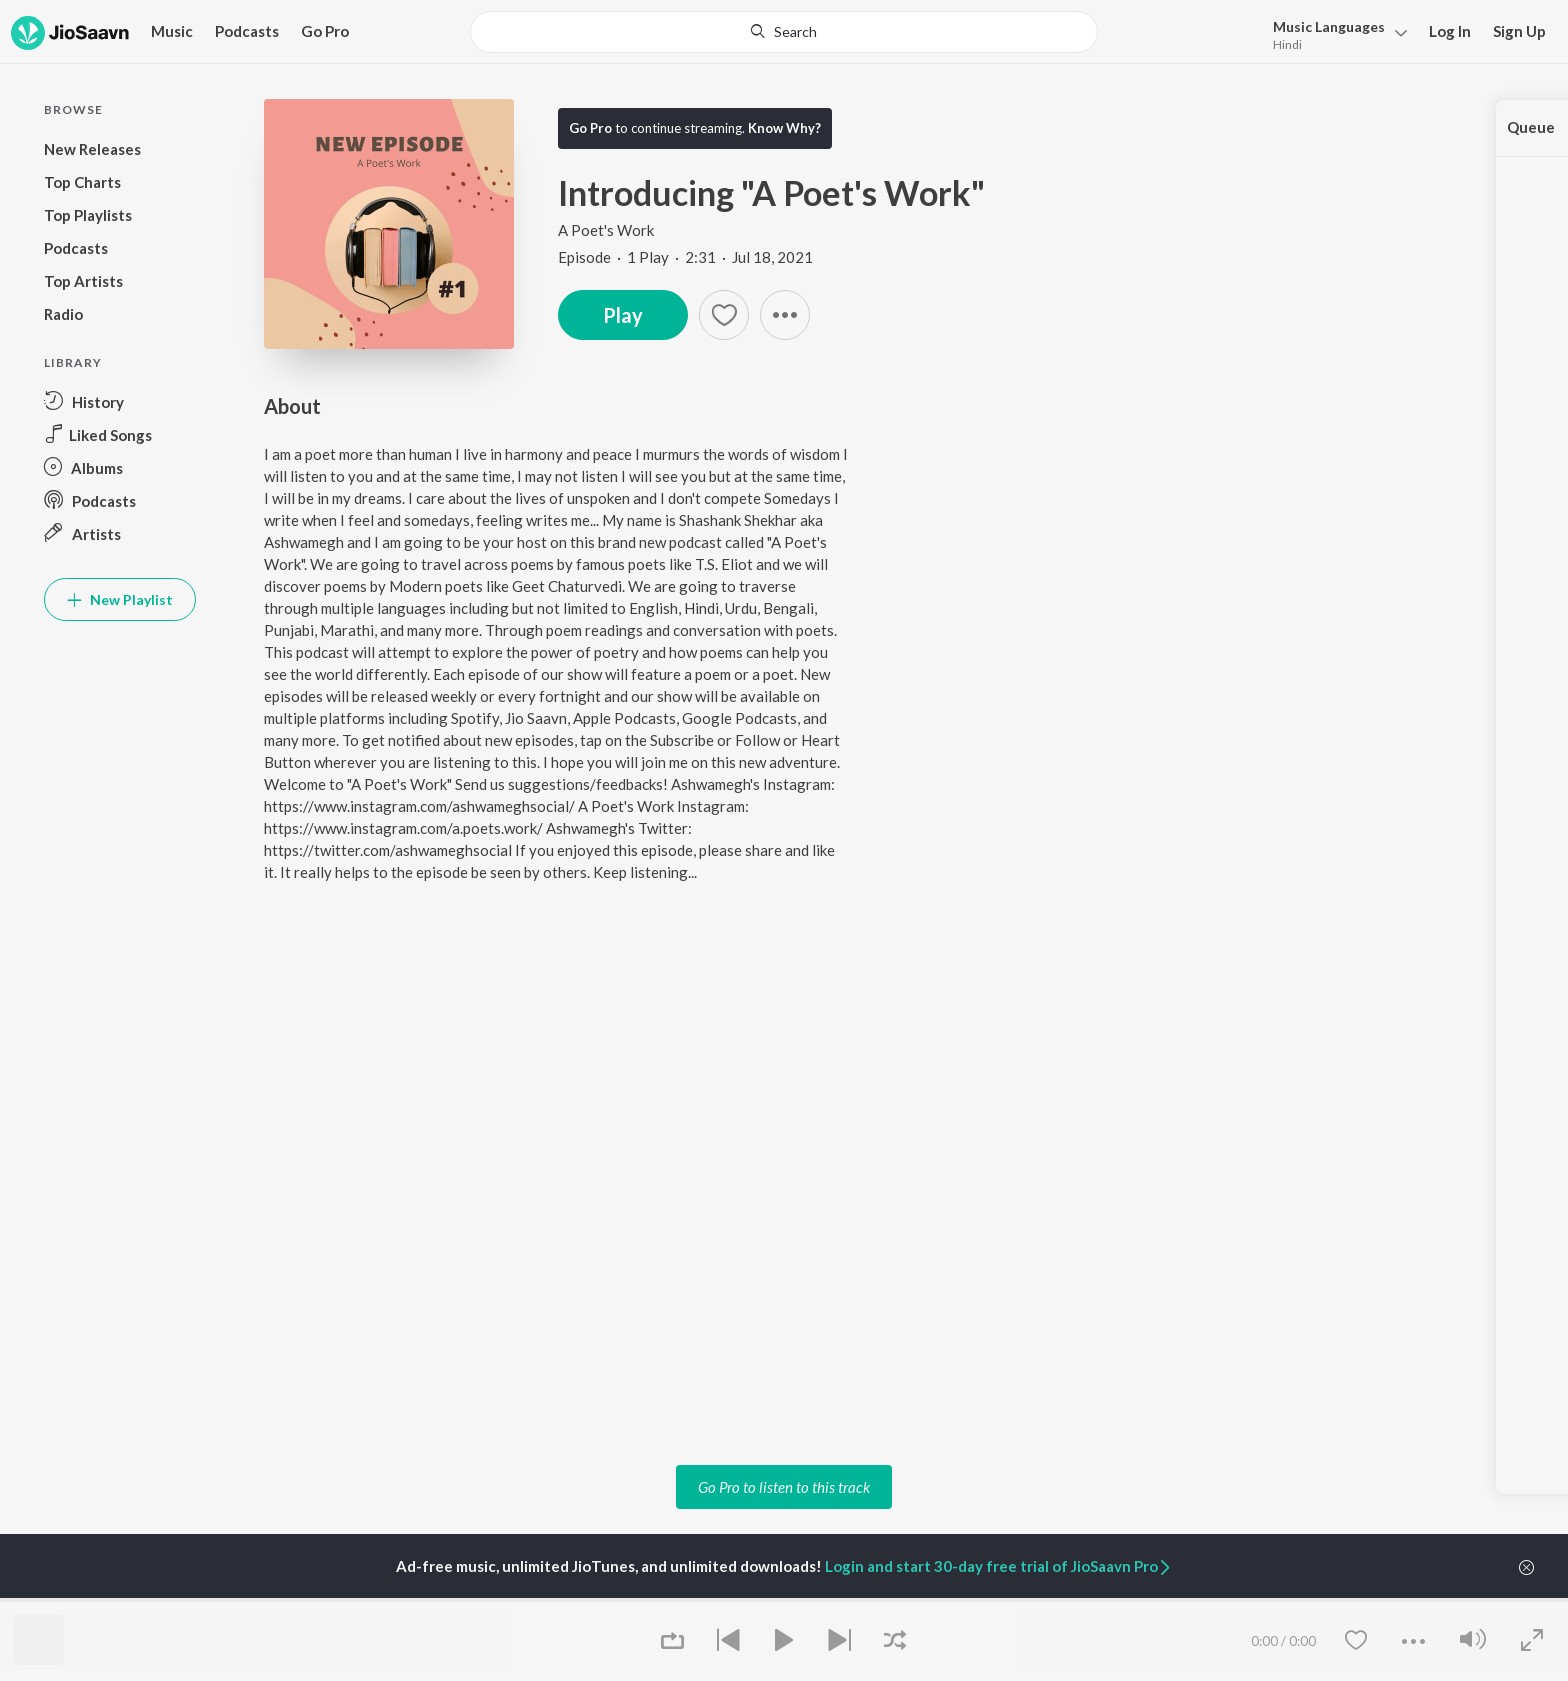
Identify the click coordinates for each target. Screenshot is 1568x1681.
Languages (1329, 26)
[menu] (1334, 33)
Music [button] (172, 31)
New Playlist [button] (120, 599)
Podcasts (247, 31)
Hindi (1287, 44)
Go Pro (325, 31)
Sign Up (1519, 31)
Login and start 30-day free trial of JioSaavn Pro (999, 1566)
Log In (1450, 31)
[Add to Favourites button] (724, 315)
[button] (785, 315)
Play (623, 315)
